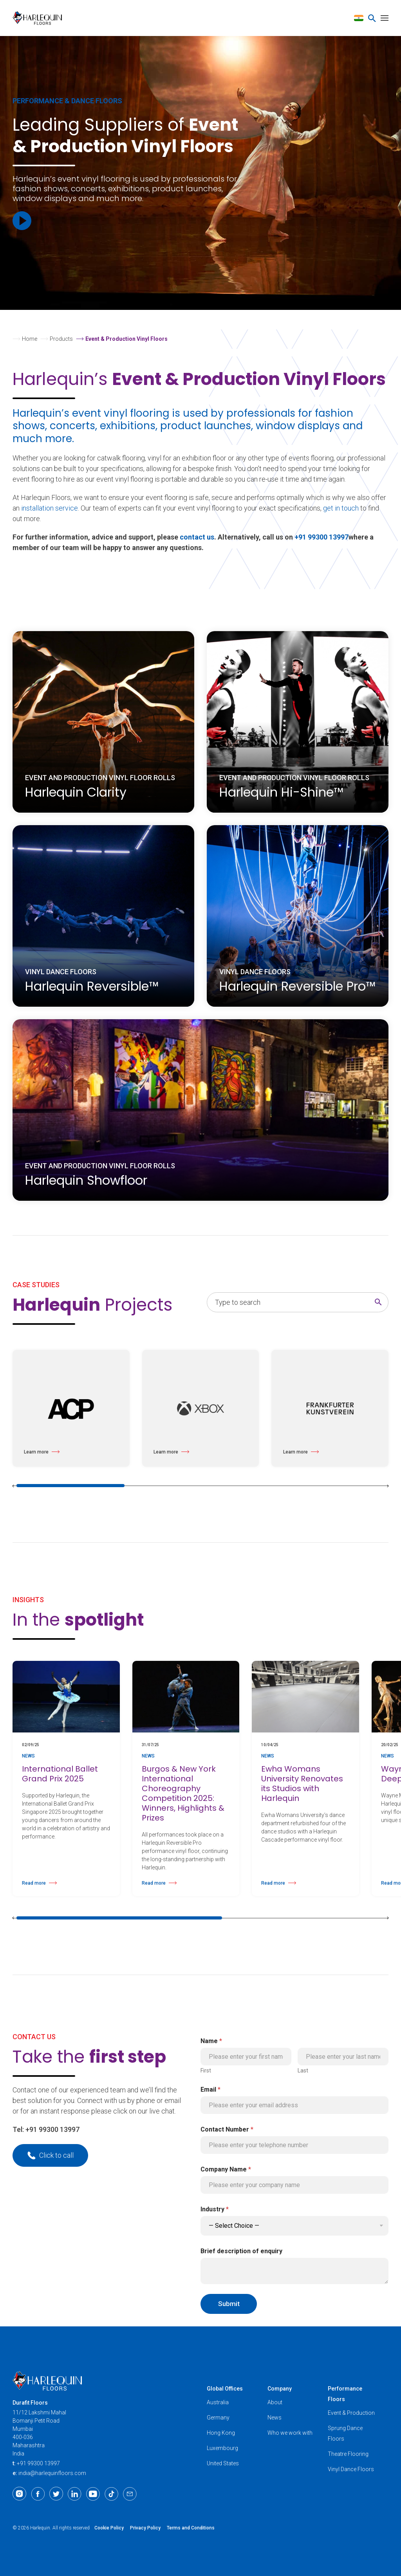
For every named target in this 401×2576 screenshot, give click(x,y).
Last (303, 2070)
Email (210, 2089)
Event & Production (351, 2413)
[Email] (130, 2494)
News (274, 2417)
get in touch (341, 508)
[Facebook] (38, 2494)
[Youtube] (93, 2494)
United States (223, 2463)
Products (61, 339)
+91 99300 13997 (321, 537)
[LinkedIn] (74, 2494)
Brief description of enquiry (241, 2251)
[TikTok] (111, 2494)
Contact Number (226, 2129)
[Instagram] (19, 2494)
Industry (214, 2209)
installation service (49, 508)
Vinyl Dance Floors (351, 2469)
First (205, 2070)
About (274, 2402)
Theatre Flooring (348, 2454)
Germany (218, 2417)
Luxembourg (222, 2448)
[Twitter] (56, 2494)
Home (29, 339)
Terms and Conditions (191, 2528)
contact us (197, 537)
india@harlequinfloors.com (52, 2473)
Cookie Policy (109, 2528)
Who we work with (289, 2433)
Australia (218, 2402)
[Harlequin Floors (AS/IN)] (40, 18)
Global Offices (225, 2388)
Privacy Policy (145, 2528)
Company (279, 2388)
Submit (229, 2304)
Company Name (225, 2169)
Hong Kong (221, 2433)
